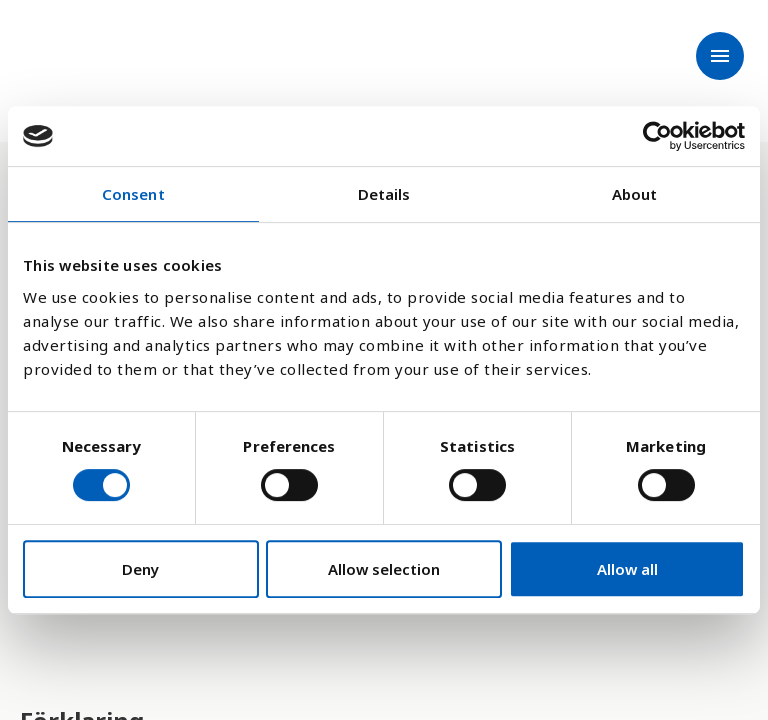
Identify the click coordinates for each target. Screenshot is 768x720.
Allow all (627, 569)
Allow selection (384, 569)
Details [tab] (384, 194)
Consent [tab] (133, 194)
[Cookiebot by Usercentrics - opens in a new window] (657, 136)
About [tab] (635, 194)
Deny (140, 569)
